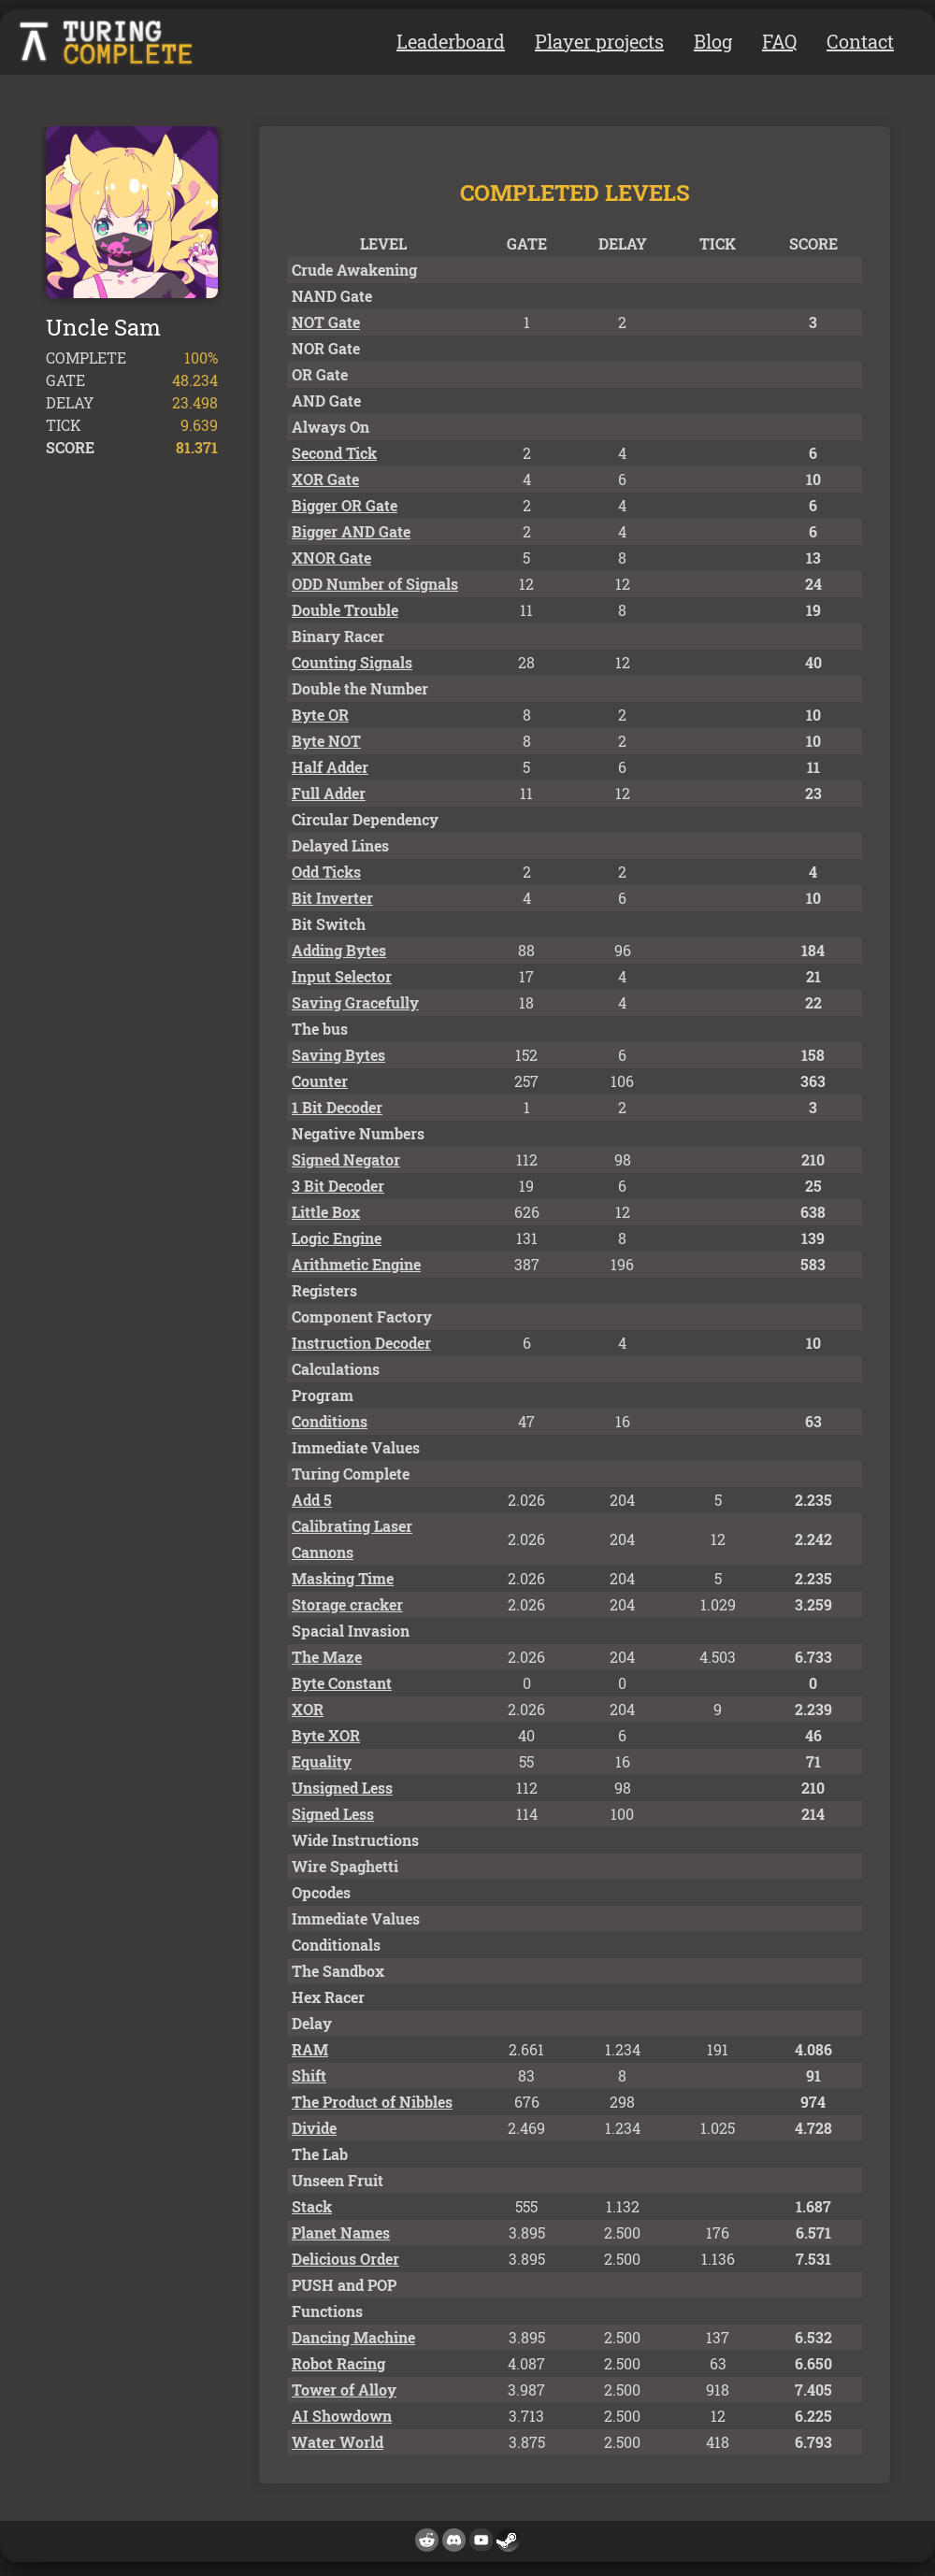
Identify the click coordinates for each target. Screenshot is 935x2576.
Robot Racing (338, 2363)
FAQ (779, 41)
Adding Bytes (339, 950)
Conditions (329, 1421)
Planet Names (341, 2232)
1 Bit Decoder (337, 1107)
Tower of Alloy (344, 2389)
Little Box (326, 1212)
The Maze (327, 1657)
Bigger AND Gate (351, 531)
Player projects (599, 41)
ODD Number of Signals (375, 584)
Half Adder (330, 767)
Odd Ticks (326, 871)
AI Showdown (342, 2416)
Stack (312, 2206)
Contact (860, 41)
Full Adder (329, 793)
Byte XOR (326, 1735)
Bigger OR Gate (344, 505)
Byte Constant (342, 1683)
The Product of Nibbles (372, 2101)
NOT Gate (326, 322)
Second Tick (334, 453)
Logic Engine (336, 1238)
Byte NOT (326, 741)
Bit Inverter (332, 898)
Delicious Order (345, 2258)
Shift (309, 2075)
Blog (713, 41)
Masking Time (343, 1578)
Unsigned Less (342, 1787)
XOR (308, 1709)
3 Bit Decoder (338, 1185)
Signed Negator (346, 1159)
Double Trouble (345, 610)
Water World (337, 2442)
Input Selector (342, 976)
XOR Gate (325, 479)
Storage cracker (347, 1604)
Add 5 (312, 1500)
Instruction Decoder (361, 1342)
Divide (314, 2128)
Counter (320, 1081)
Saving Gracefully (355, 1002)
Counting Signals (352, 662)
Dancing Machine (353, 2337)
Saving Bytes (338, 1055)
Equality (322, 1761)
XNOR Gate (331, 557)
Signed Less (333, 1814)
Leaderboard (450, 41)
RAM (310, 2049)
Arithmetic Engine (356, 1264)
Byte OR (320, 714)
